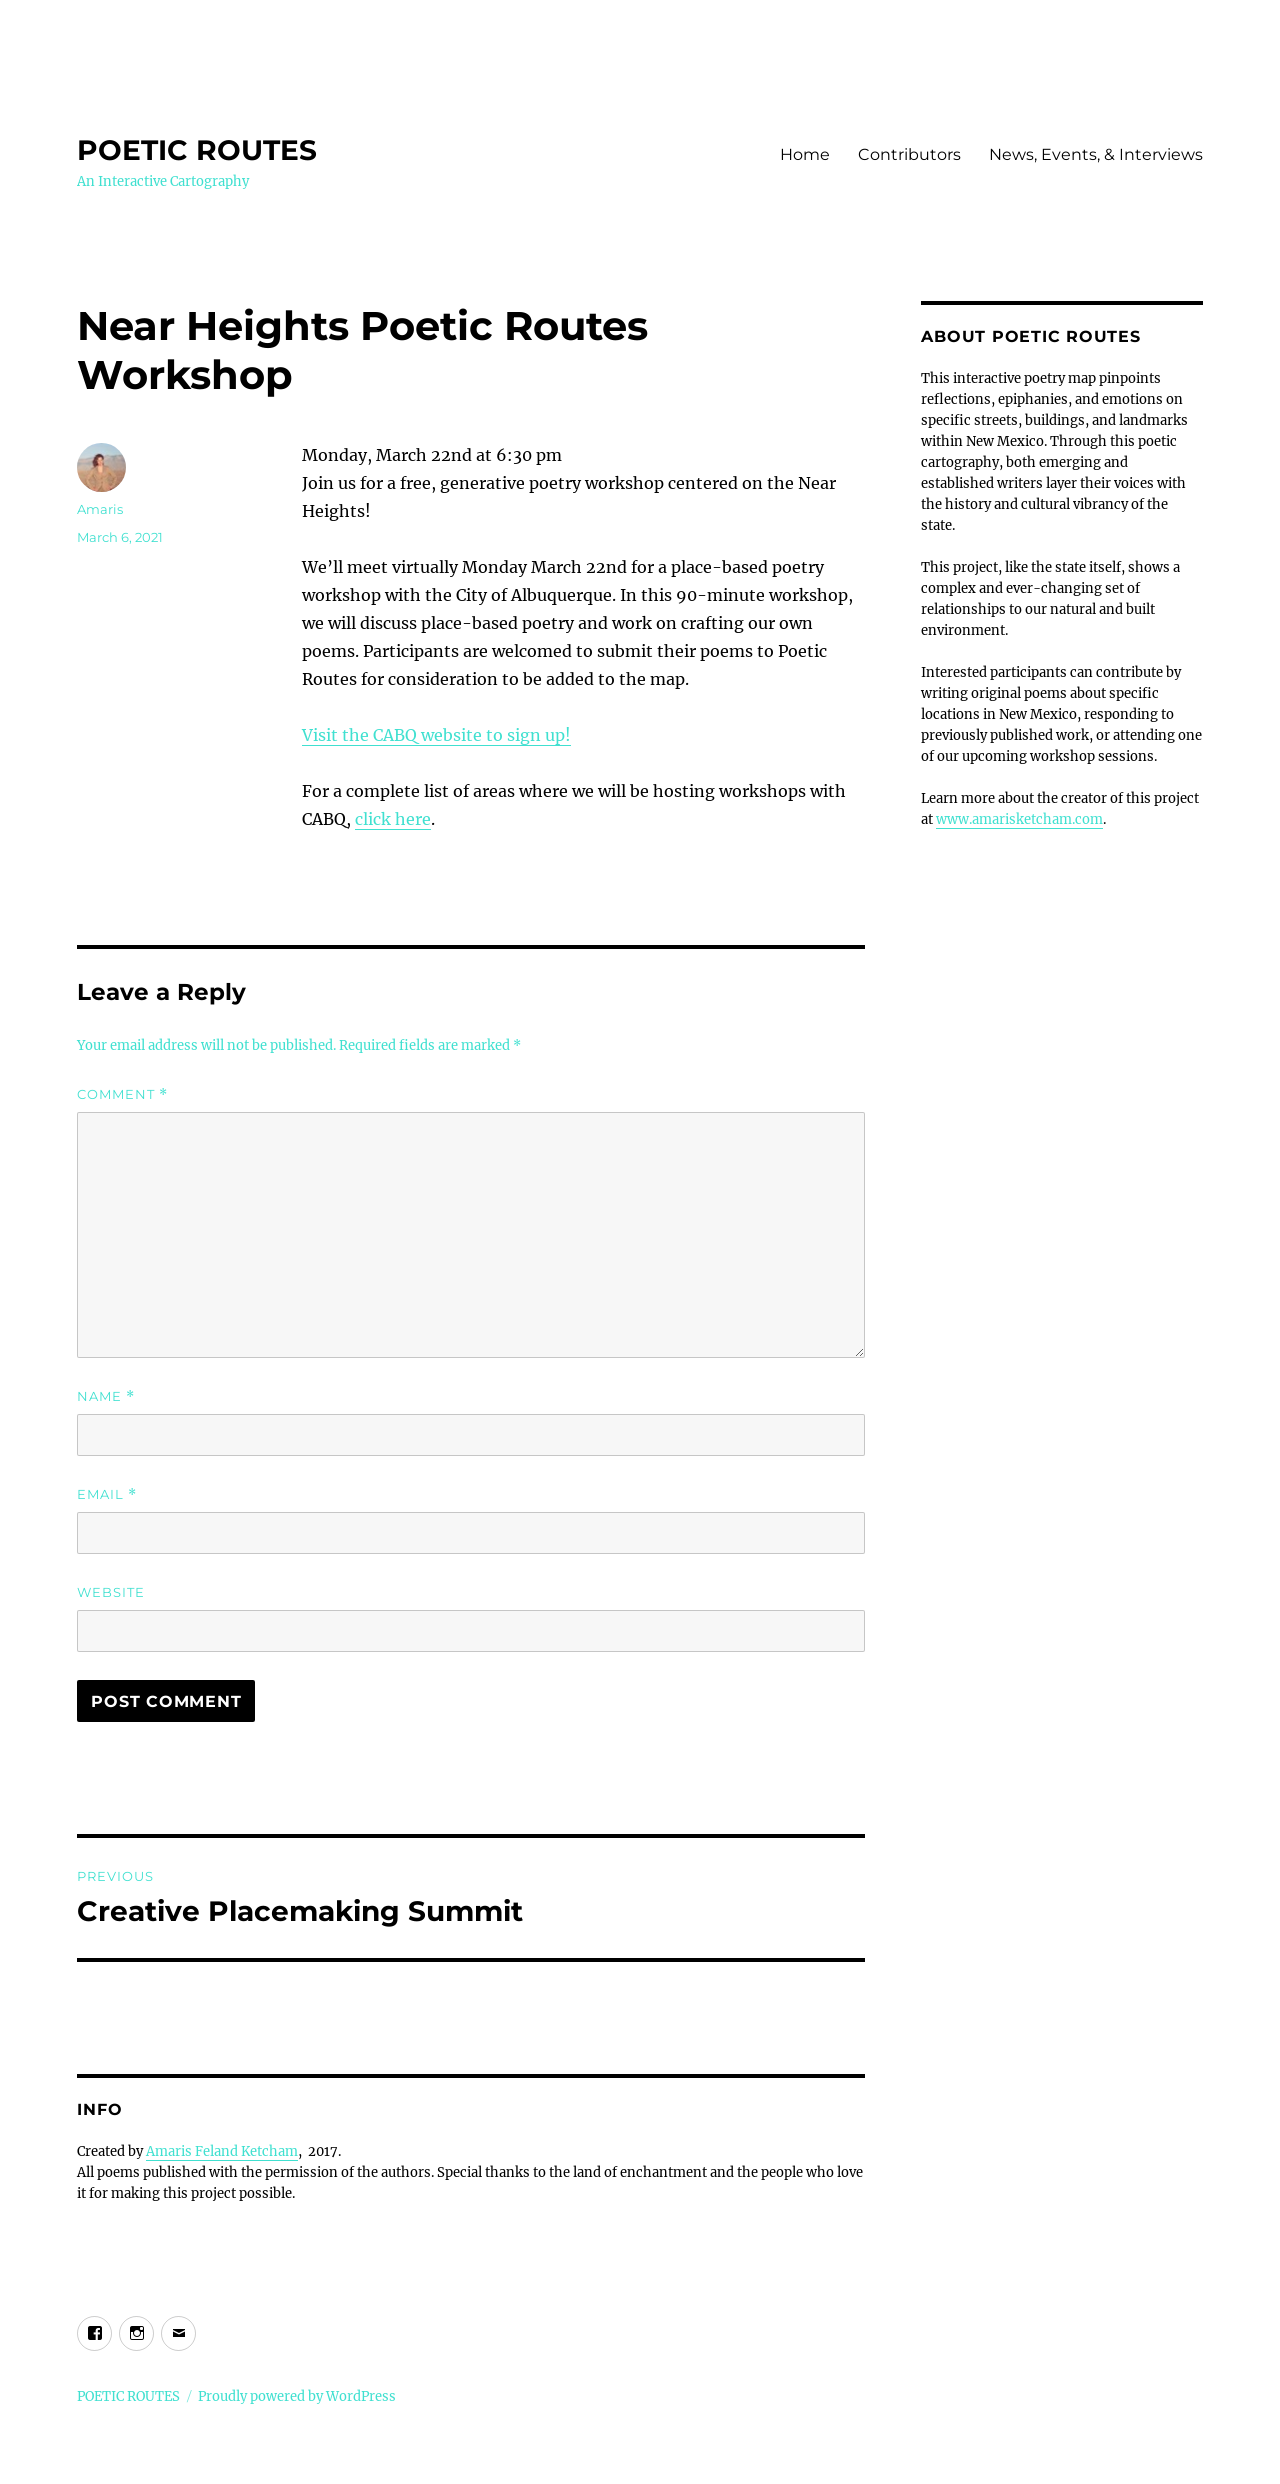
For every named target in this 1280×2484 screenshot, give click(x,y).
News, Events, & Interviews (1096, 154)
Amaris (100, 509)
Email (107, 1494)
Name (106, 1396)
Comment (122, 1094)
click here (393, 819)
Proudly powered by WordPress (297, 2396)
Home (805, 154)
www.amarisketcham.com (1019, 819)
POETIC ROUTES (197, 150)
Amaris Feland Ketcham (222, 2151)
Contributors (909, 154)
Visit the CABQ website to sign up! (436, 735)
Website (111, 1592)
